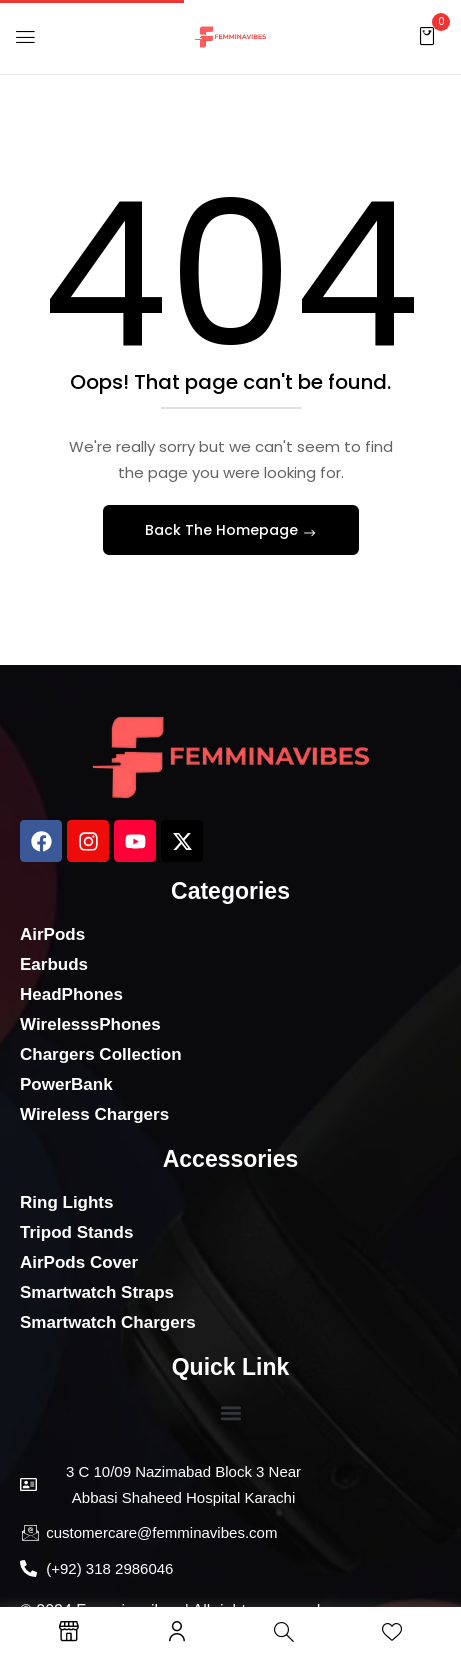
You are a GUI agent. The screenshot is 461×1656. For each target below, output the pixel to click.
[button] (427, 35)
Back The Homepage (223, 530)
